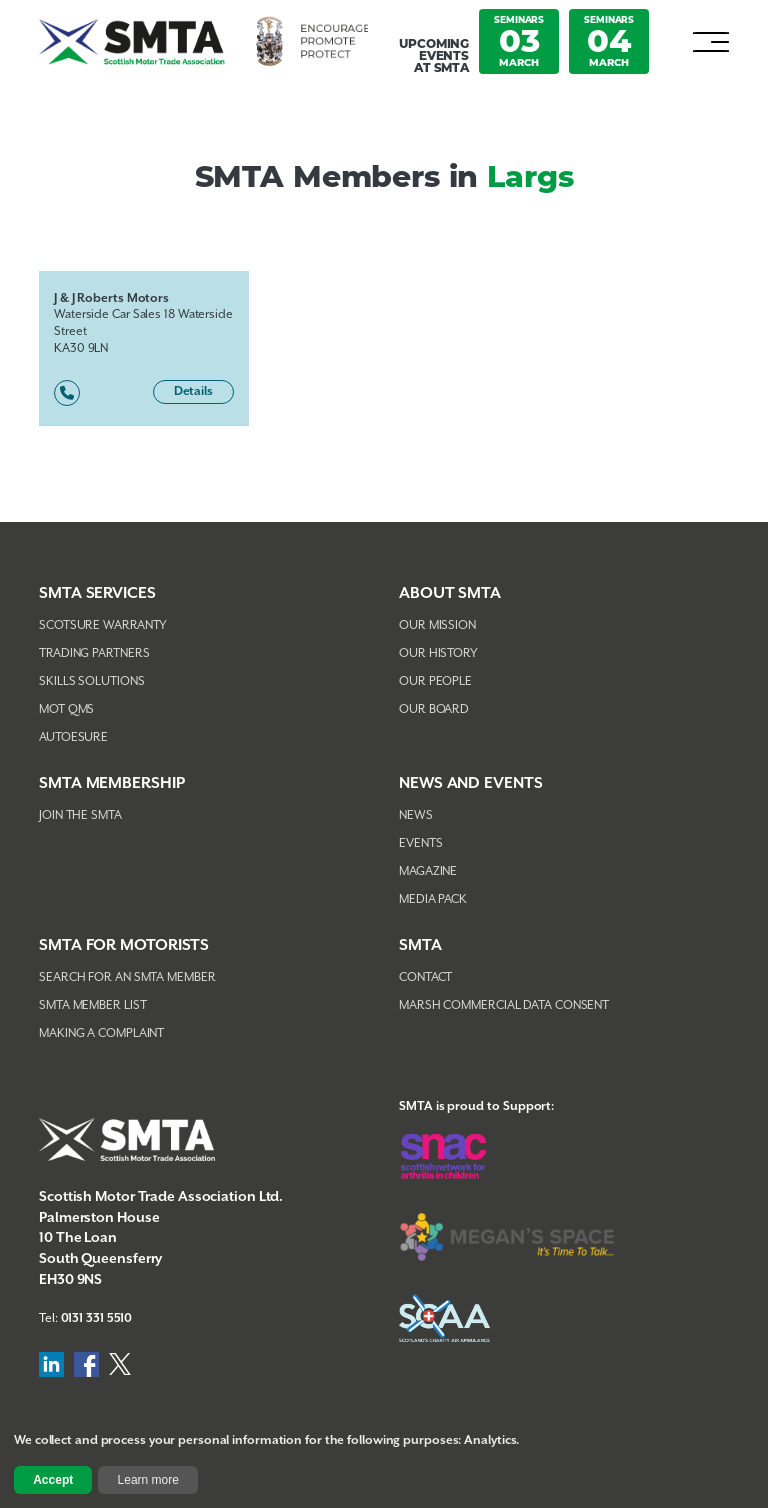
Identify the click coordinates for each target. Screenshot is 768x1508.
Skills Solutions (91, 681)
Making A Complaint (101, 1033)
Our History (438, 653)
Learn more (148, 1480)
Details (193, 391)
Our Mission (437, 625)
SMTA (420, 945)
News (416, 815)
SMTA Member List (92, 1005)
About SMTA (450, 593)
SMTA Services (97, 593)
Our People (435, 681)
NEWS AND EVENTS (471, 783)
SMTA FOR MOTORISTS (124, 945)
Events (420, 843)
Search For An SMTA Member (127, 977)
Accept (53, 1480)
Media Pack (433, 899)
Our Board (434, 709)
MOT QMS (66, 709)
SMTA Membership (112, 783)
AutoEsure (73, 737)
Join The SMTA (80, 815)
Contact (425, 977)
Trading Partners (94, 653)
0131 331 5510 (97, 1318)
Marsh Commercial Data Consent (504, 1005)
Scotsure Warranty (103, 625)
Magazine (428, 871)
